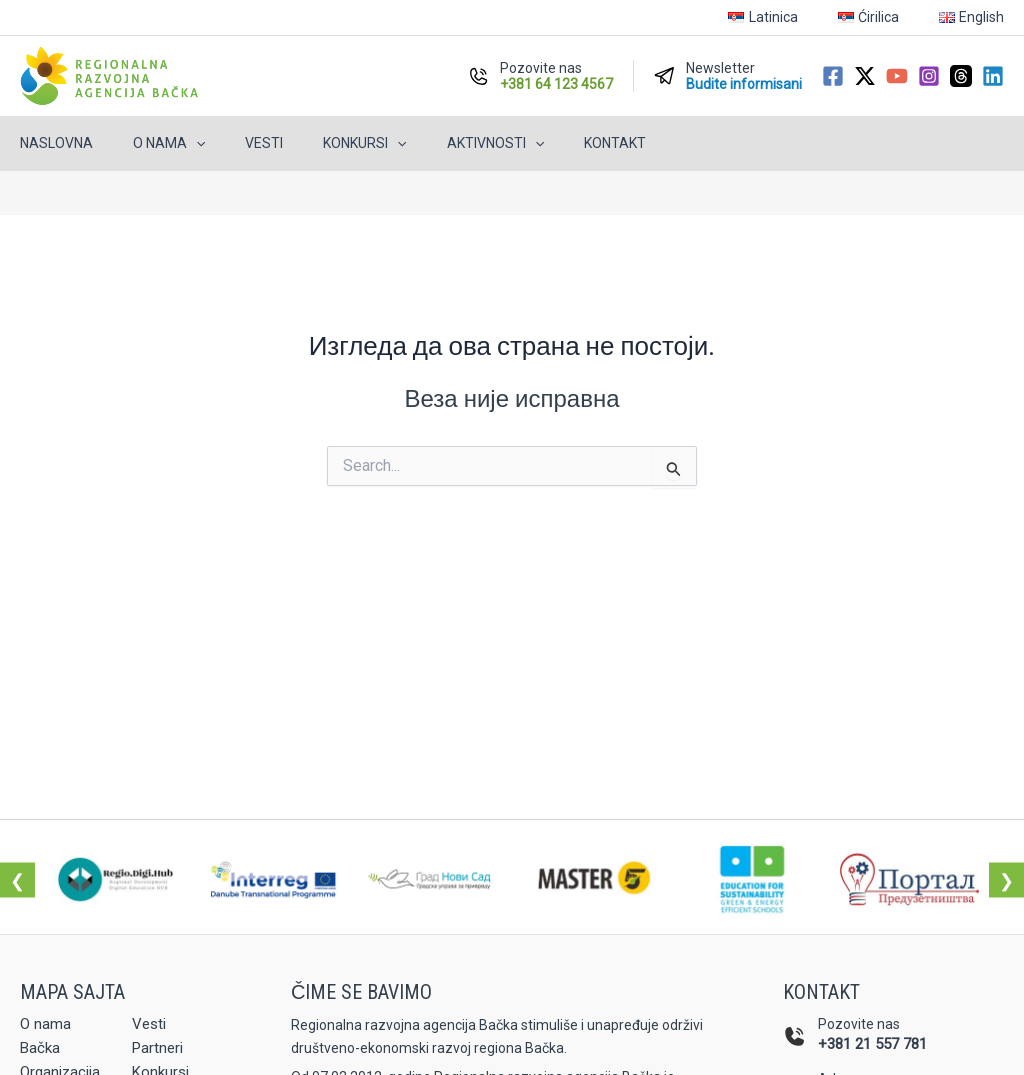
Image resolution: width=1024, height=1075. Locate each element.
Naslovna (50, 143)
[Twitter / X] (865, 76)
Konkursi (322, 143)
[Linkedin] (993, 76)
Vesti (234, 143)
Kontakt (549, 143)
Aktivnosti (441, 143)
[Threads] (961, 76)
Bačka (41, 1050)
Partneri (159, 1050)
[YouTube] (897, 76)
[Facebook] (833, 76)
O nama (151, 143)
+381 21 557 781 (872, 1044)
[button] (178, 143)
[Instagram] (929, 76)
